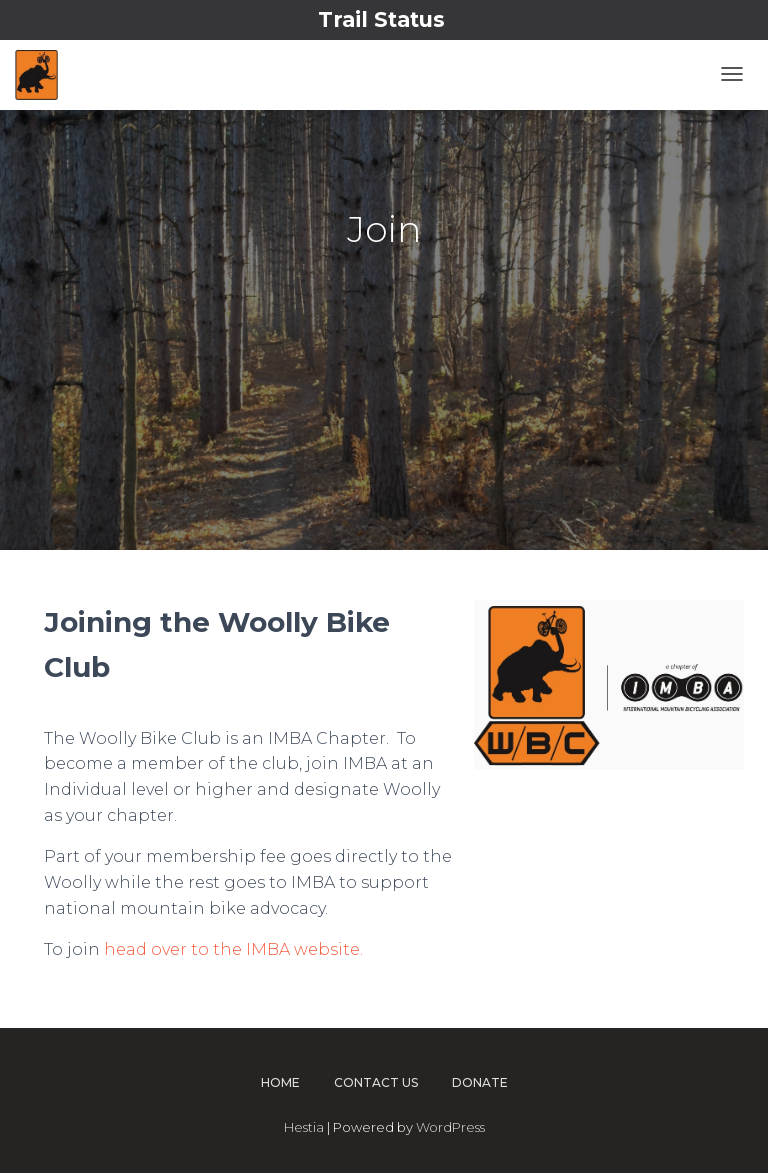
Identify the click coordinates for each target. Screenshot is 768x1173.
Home (280, 1082)
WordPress (450, 1127)
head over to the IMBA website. (233, 949)
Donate (480, 1082)
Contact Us (376, 1082)
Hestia (304, 1127)
